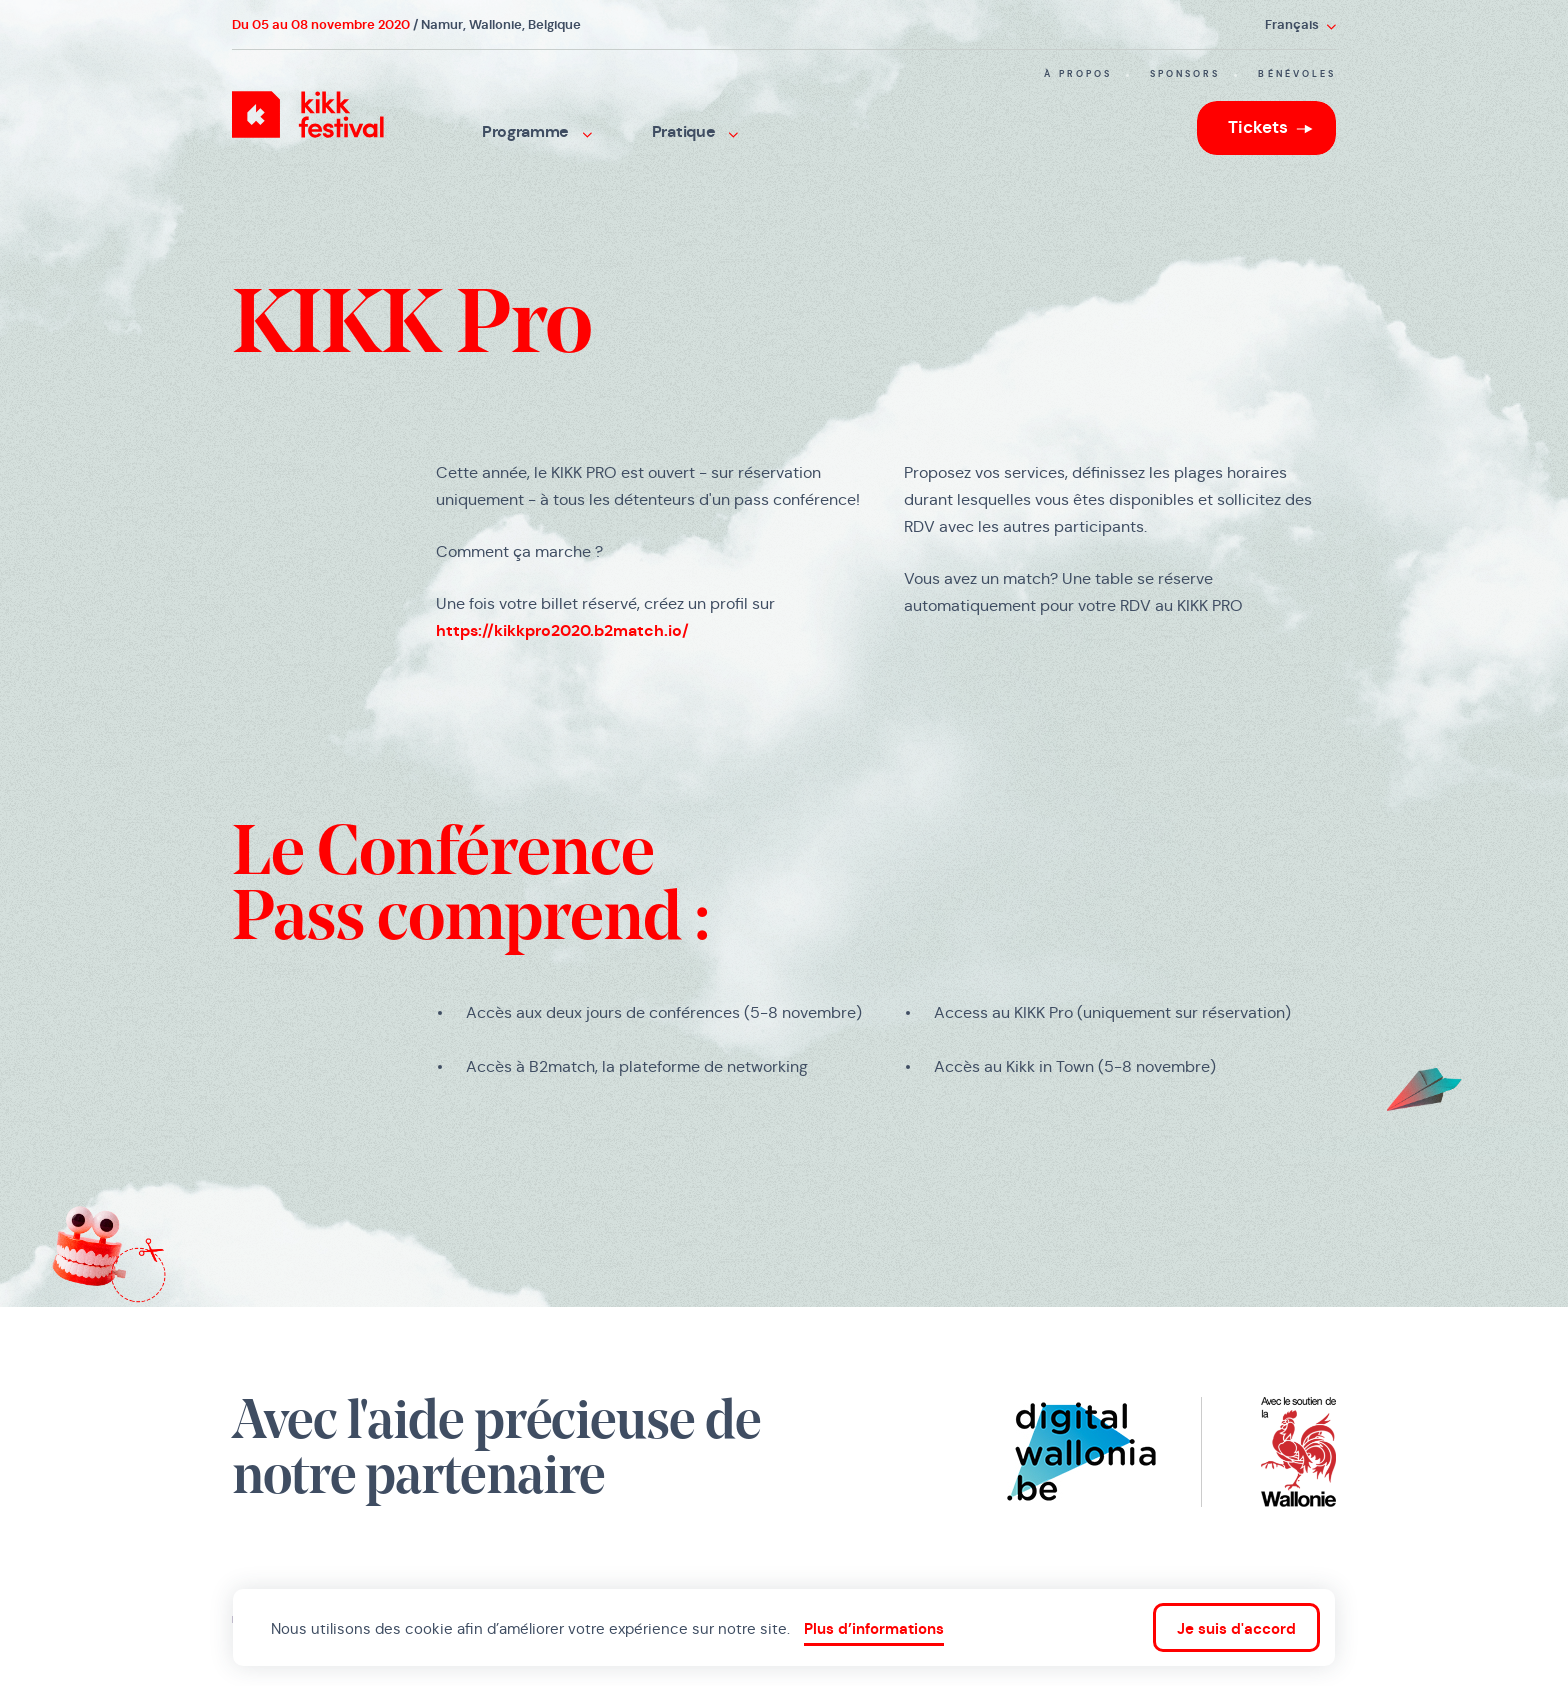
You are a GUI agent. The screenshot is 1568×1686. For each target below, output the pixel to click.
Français (1300, 24)
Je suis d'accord (1236, 1628)
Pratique (695, 131)
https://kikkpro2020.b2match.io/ (562, 630)
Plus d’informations (874, 1628)
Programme (537, 131)
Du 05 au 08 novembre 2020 (321, 24)
